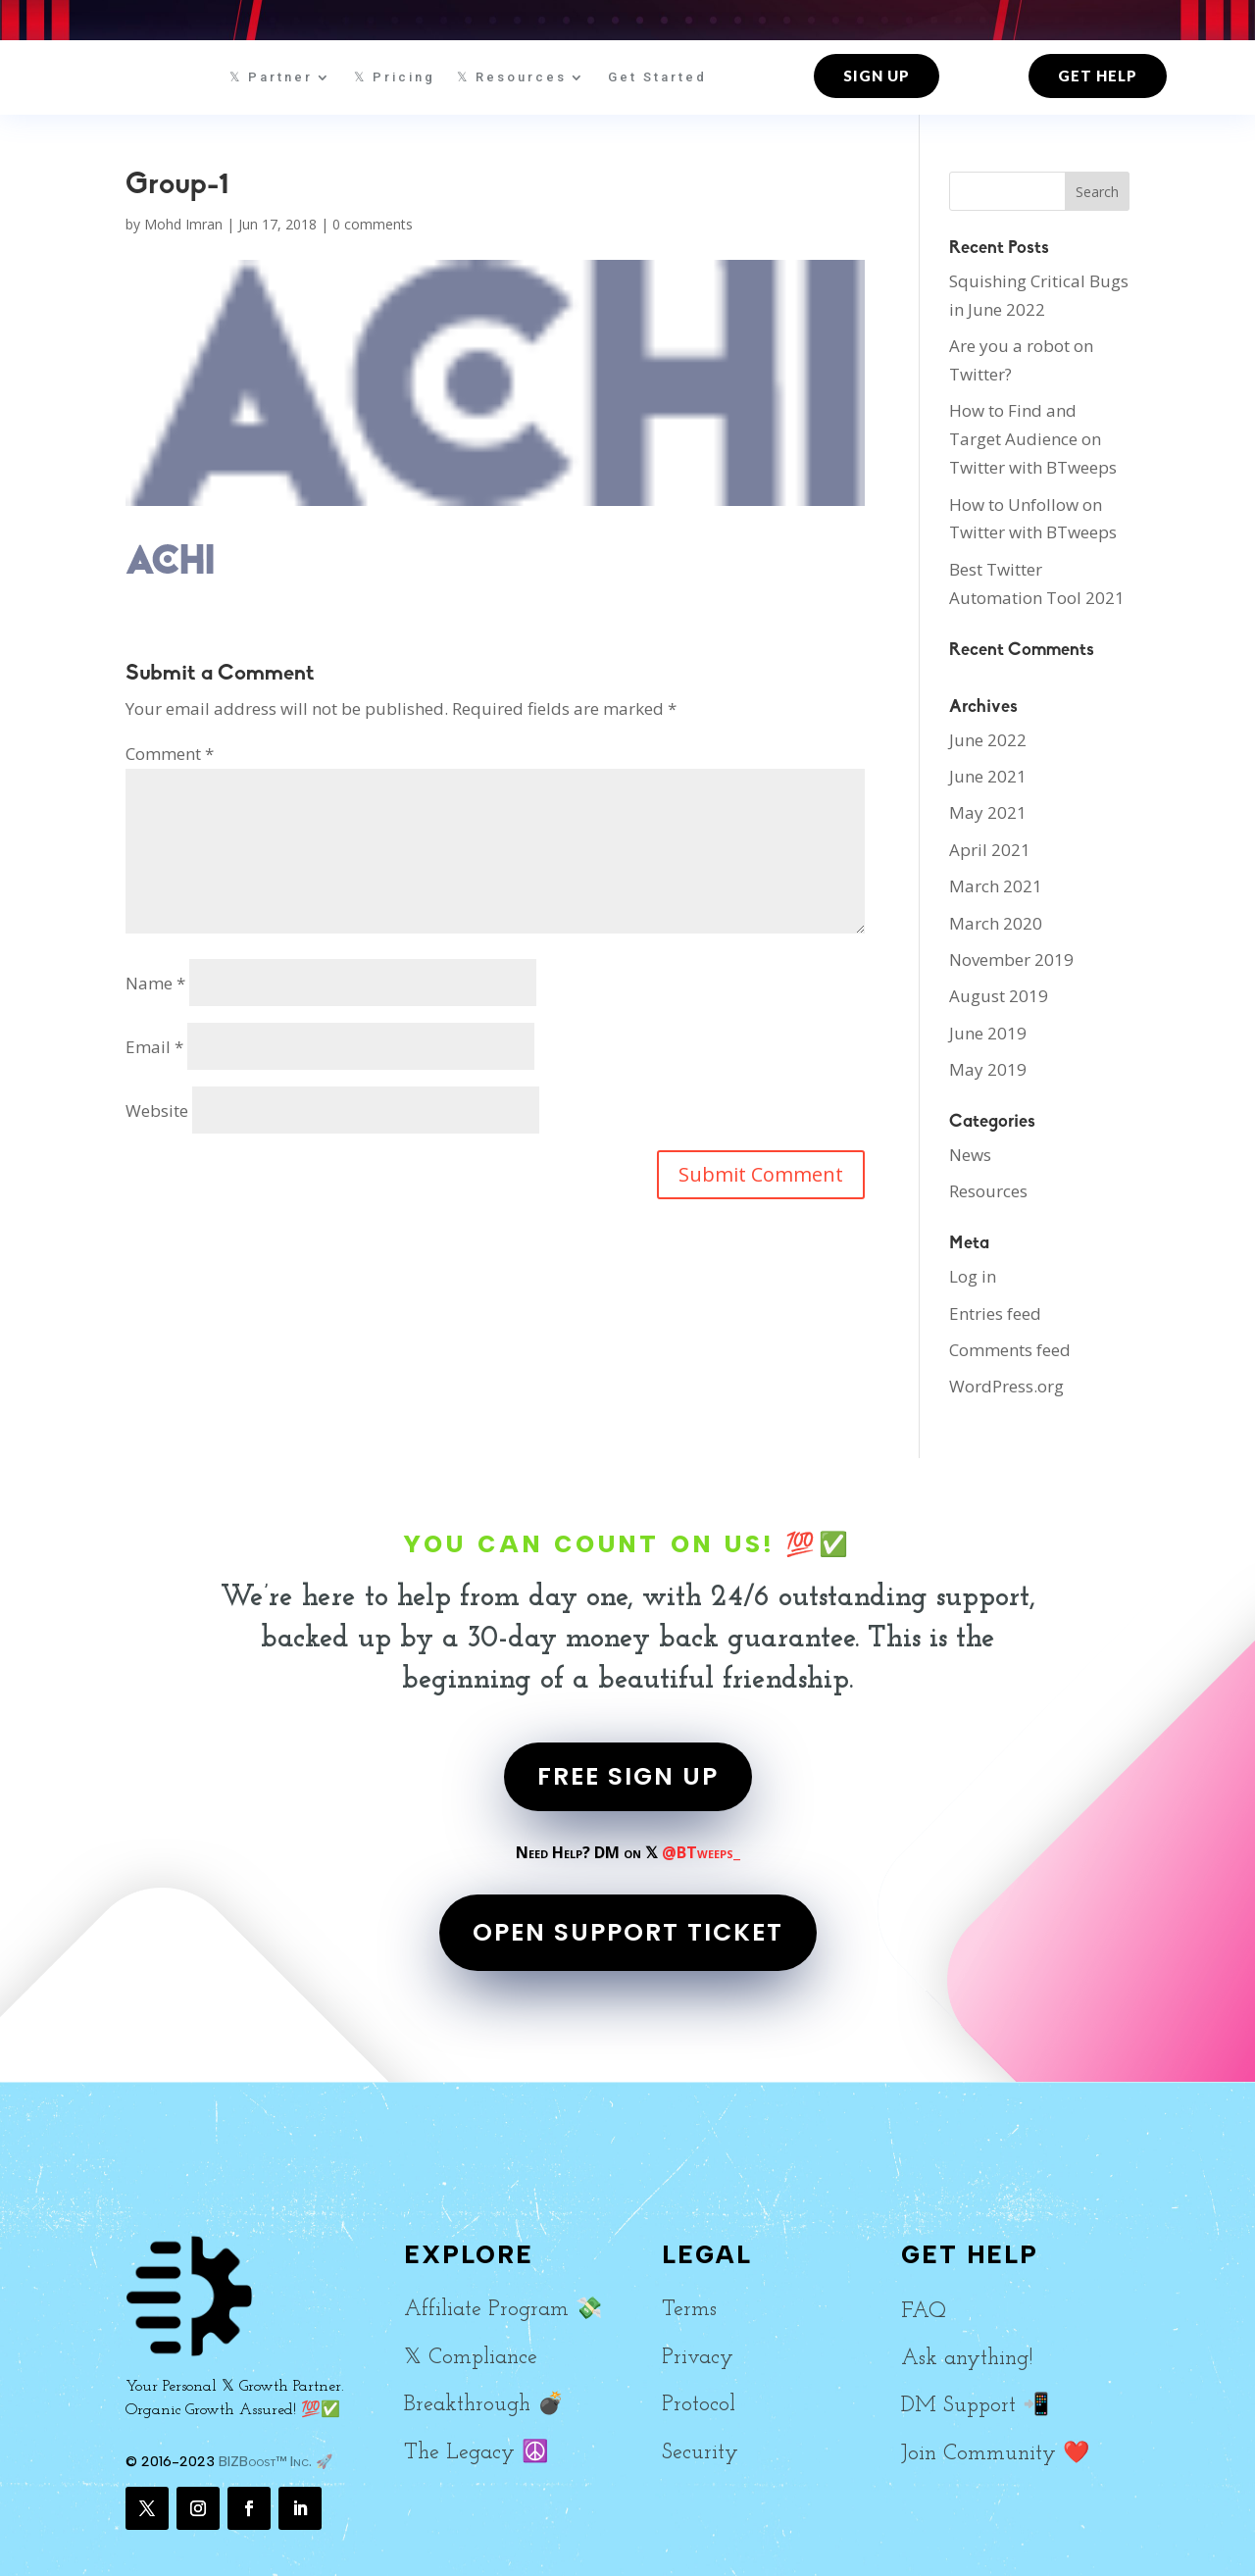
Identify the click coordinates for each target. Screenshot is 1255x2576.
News (970, 1154)
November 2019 (1011, 959)
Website (157, 1110)
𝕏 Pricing (394, 77)
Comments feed (1010, 1350)
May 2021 (988, 812)
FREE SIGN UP (628, 1776)
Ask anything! (966, 2359)
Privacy (697, 2358)
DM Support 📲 (975, 2406)
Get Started (657, 77)
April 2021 (989, 849)
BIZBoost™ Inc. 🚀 (275, 2461)
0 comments (372, 224)
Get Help (1097, 75)
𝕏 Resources (512, 77)
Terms (689, 2309)
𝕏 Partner (271, 77)
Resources (988, 1191)
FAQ (923, 2311)
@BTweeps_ (701, 1852)
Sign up (876, 75)
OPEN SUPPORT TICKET (628, 1932)
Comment (170, 753)
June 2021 (988, 776)
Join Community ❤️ (995, 2454)
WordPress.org (1006, 1386)
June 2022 (988, 740)
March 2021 (995, 886)
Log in (972, 1276)
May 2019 (988, 1069)
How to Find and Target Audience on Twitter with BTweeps (1033, 439)
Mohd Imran (183, 224)
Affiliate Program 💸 (503, 2309)
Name (155, 983)
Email (154, 1046)
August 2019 (998, 996)
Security (700, 2453)
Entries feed (995, 1313)
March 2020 (995, 923)
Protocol (698, 2405)
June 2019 (988, 1033)
